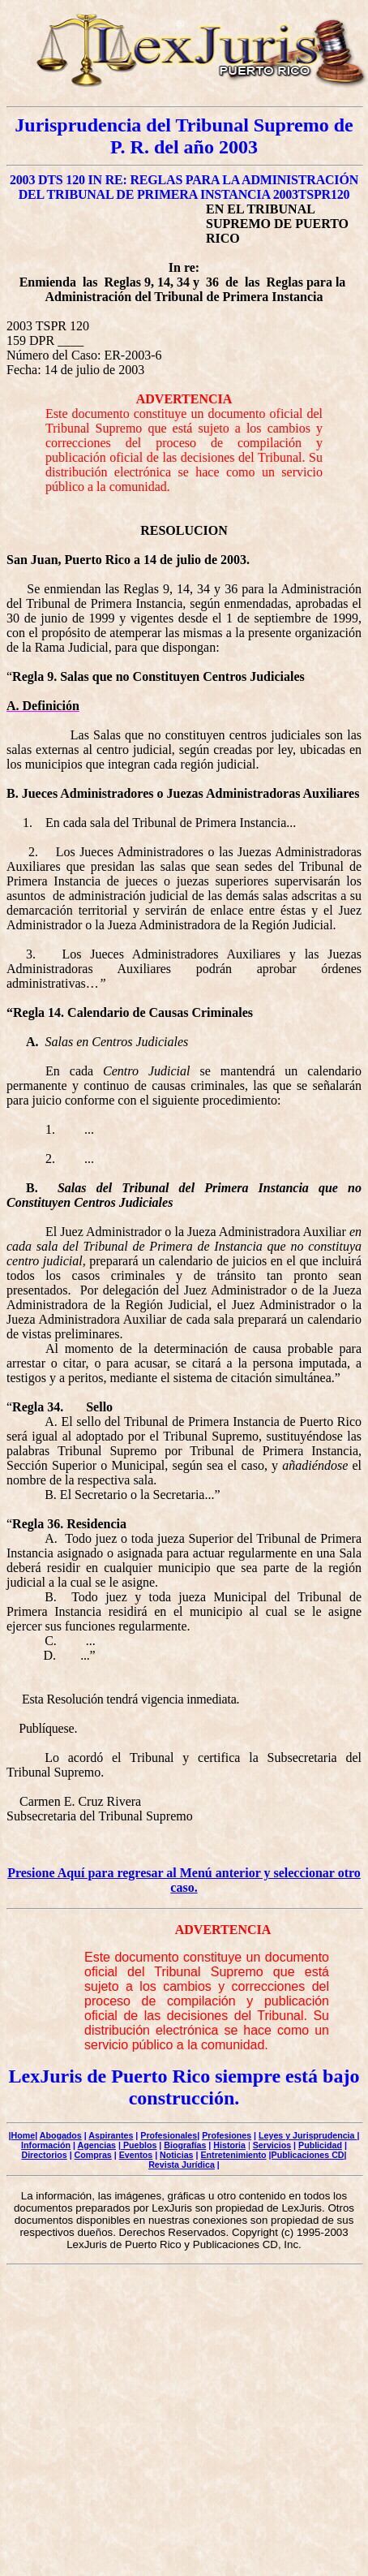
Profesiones (226, 2135)
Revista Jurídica (181, 2164)
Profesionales (168, 2135)
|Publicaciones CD (306, 2155)
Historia (229, 2145)
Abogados (61, 2135)
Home (23, 2135)
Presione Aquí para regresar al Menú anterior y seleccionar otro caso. (184, 1880)
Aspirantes (110, 2135)
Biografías (185, 2145)
